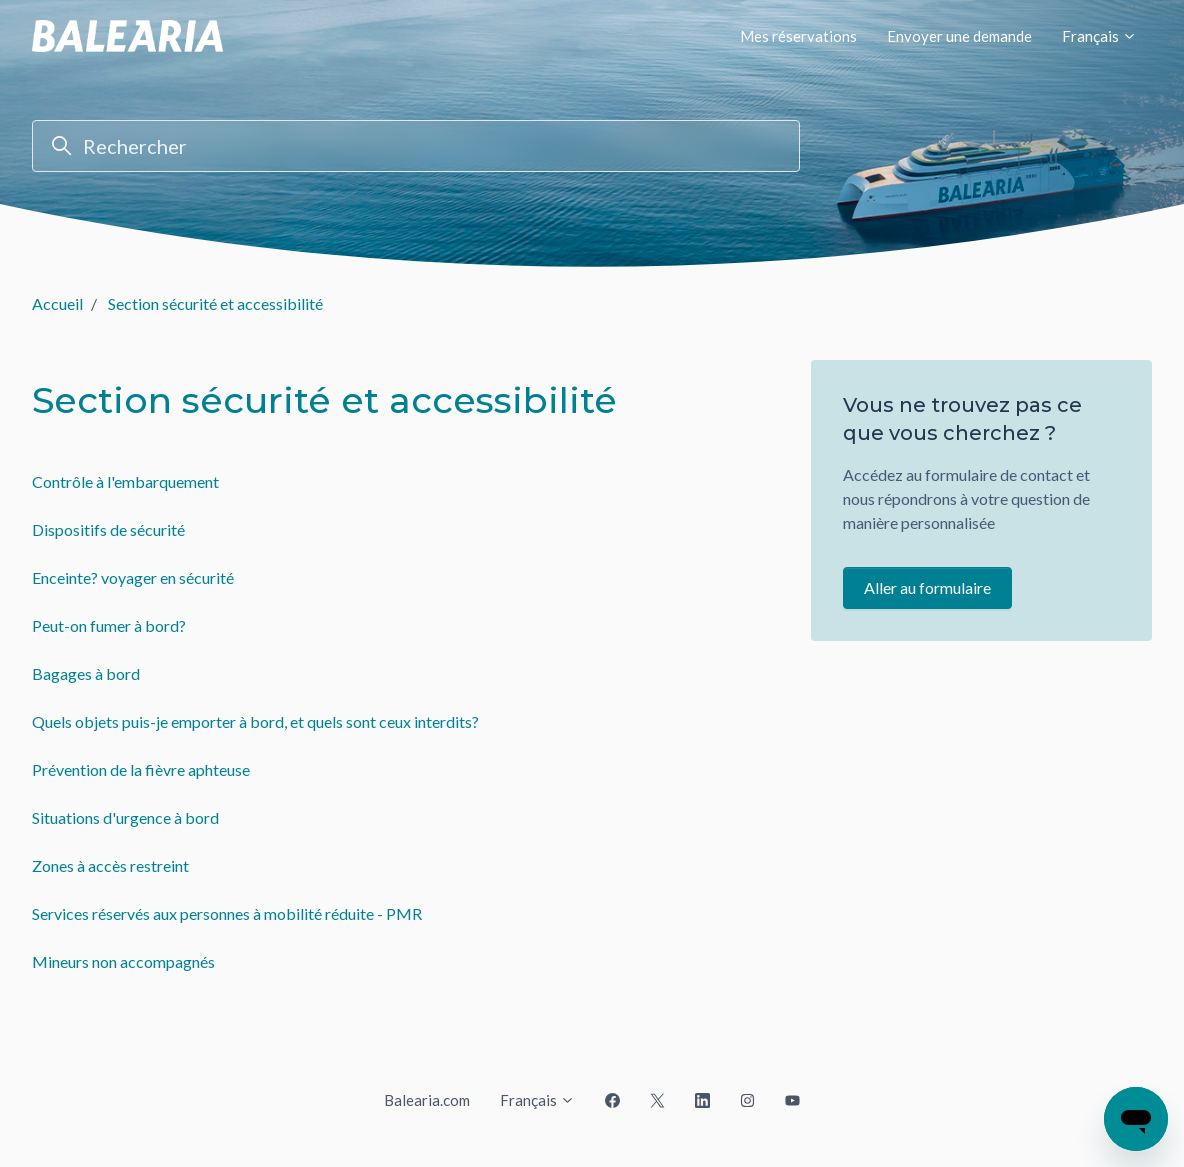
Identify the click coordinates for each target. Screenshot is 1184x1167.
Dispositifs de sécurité (108, 529)
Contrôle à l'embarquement (125, 481)
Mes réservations (798, 36)
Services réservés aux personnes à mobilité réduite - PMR (227, 913)
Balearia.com (427, 1100)
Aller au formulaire (927, 587)
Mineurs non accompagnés (123, 961)
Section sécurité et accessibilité (215, 303)
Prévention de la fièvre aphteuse (141, 769)
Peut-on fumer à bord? (109, 625)
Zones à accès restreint (110, 865)
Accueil (57, 303)
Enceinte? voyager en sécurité (133, 577)
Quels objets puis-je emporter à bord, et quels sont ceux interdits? (255, 721)
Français (1099, 36)
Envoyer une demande (959, 36)
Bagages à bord (86, 673)
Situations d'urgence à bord (125, 817)
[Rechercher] (416, 146)
